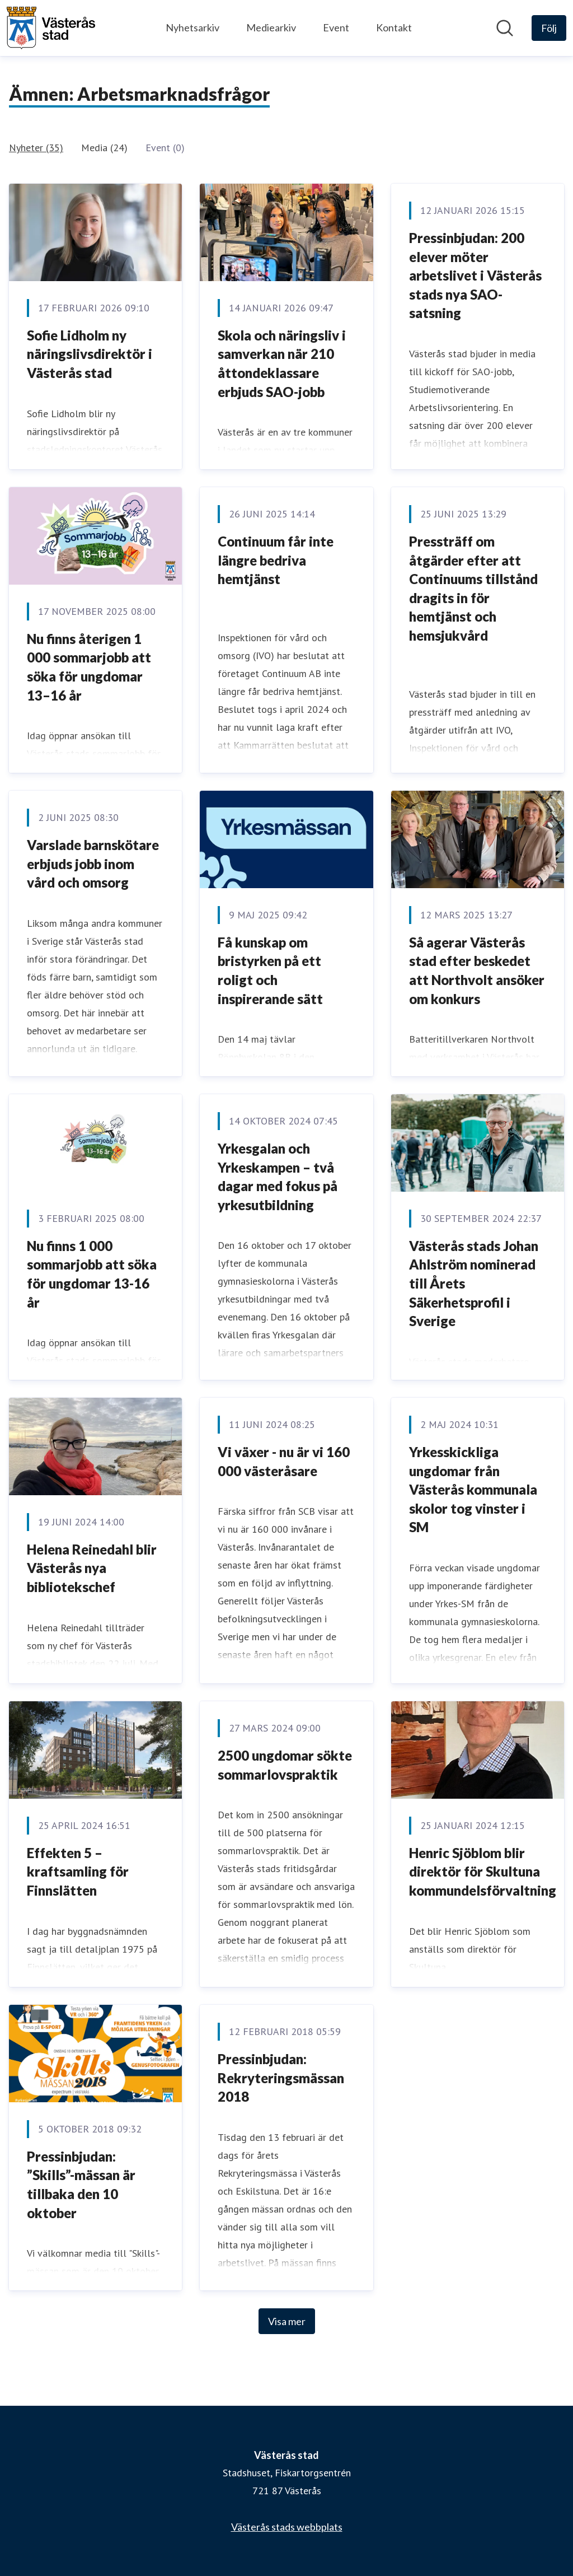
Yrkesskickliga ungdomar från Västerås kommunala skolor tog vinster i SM (473, 1489)
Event (336, 27)
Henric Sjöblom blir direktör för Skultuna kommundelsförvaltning (482, 1871)
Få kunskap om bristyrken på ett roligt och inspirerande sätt (270, 970)
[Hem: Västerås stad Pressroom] (51, 28)
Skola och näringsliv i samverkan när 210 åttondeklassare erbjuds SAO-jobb (282, 363)
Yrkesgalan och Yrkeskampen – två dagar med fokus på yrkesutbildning (277, 1176)
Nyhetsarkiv (192, 27)
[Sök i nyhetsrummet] (505, 28)
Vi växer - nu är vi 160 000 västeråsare (284, 1461)
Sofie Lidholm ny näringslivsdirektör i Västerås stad (89, 354)
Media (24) (104, 147)
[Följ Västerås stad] (549, 28)
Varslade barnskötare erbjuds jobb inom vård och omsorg (93, 863)
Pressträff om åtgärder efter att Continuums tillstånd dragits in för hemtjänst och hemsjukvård (473, 588)
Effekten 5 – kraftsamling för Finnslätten (78, 1871)
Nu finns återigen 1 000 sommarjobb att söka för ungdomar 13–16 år (89, 667)
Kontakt (394, 27)
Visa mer (287, 2321)
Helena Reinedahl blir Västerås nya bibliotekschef (92, 1568)
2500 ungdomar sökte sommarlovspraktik (285, 1764)
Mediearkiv (271, 27)
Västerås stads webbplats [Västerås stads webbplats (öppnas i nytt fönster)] (286, 2527)
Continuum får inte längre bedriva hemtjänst (276, 560)
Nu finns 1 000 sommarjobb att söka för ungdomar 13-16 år (92, 1274)
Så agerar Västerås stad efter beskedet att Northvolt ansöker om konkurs (476, 970)
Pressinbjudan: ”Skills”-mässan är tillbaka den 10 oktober (81, 2184)
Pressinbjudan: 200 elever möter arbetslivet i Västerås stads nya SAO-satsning (475, 275)
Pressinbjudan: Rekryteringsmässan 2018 (281, 2077)
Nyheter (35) (36, 147)
